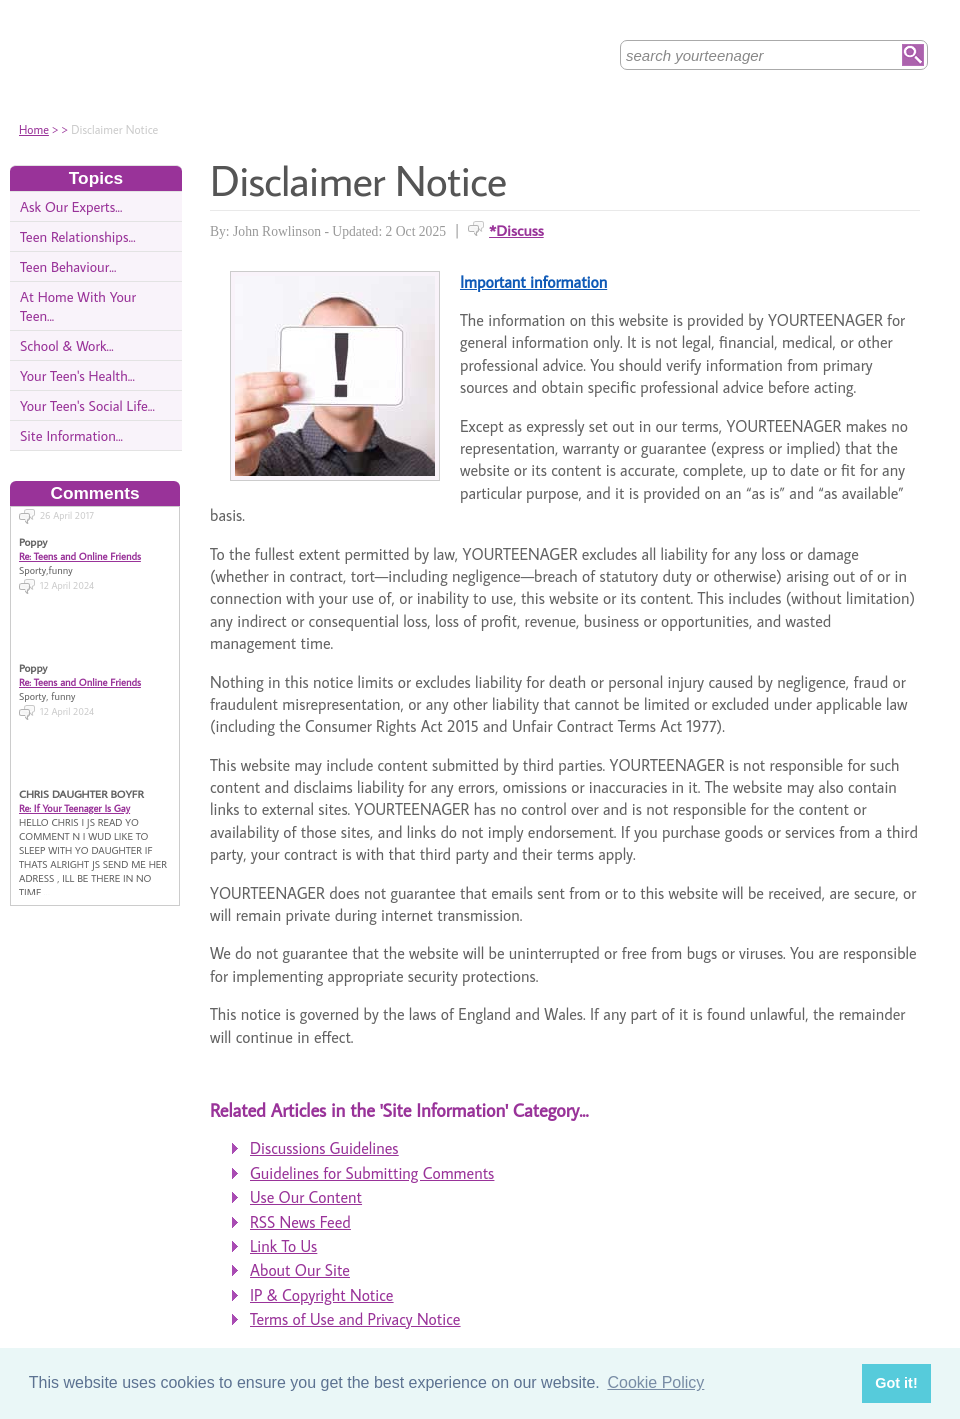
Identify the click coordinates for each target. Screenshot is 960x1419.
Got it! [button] (896, 1383)
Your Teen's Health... (77, 375)
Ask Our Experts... (71, 206)
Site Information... (71, 435)
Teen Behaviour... (68, 266)
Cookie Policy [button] (655, 1382)
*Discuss (516, 230)
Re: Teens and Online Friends (80, 549)
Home (34, 129)
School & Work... (67, 345)
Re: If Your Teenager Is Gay (74, 801)
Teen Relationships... (78, 236)
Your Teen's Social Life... (87, 405)
